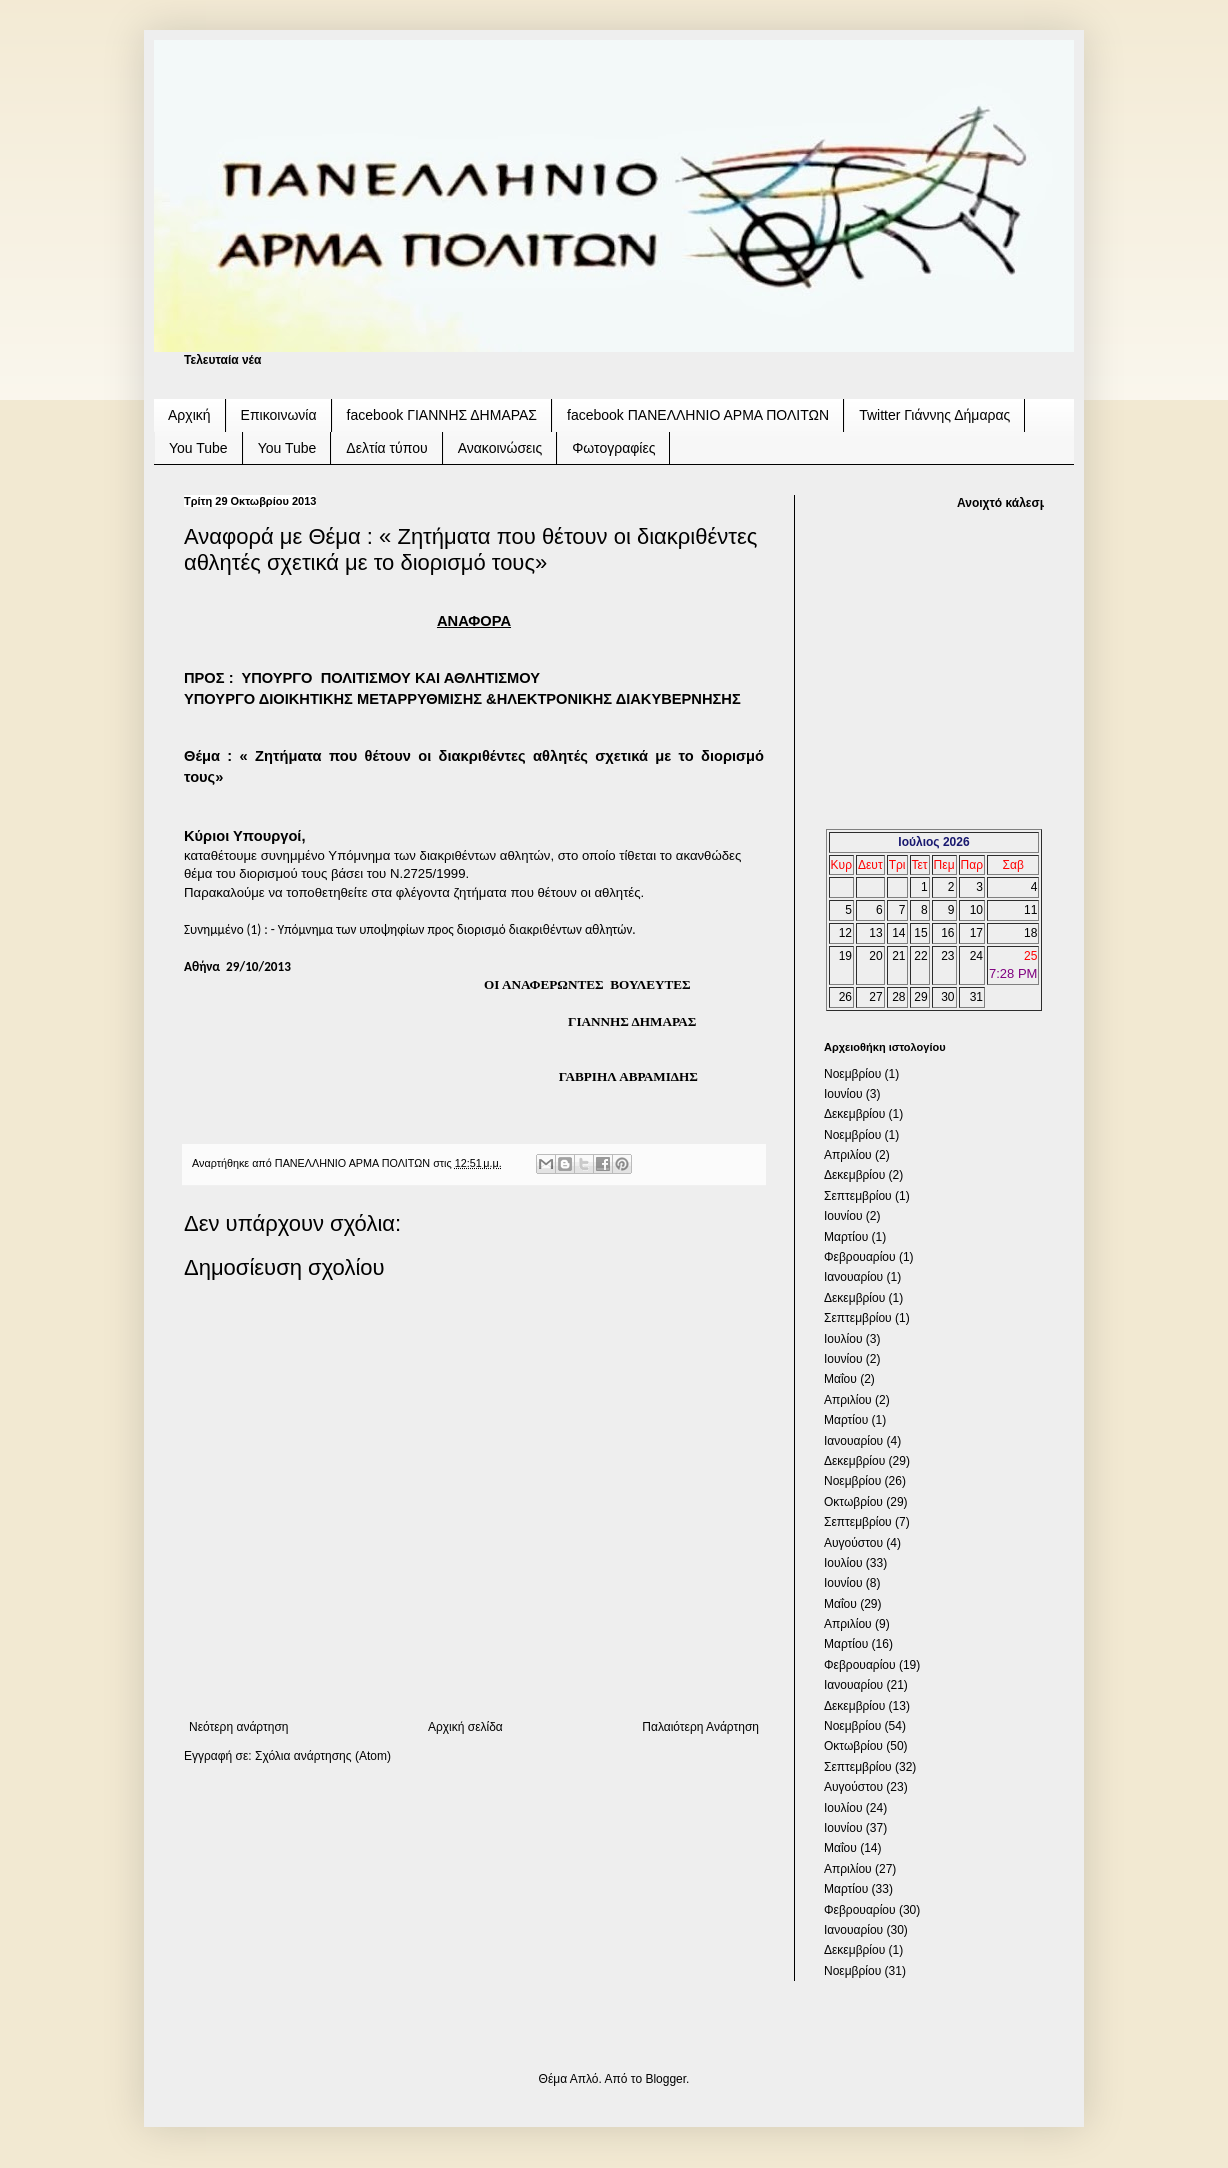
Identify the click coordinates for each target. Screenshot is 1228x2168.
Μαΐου (840, 1379)
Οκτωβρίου (853, 1502)
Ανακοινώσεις (500, 448)
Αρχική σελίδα (465, 1727)
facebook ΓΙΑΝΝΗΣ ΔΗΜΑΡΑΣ (442, 415)
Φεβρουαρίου (860, 1257)
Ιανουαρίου (853, 1277)
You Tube (198, 448)
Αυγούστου (853, 1543)
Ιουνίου (843, 1094)
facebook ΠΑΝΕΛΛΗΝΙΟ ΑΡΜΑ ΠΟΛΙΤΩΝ (698, 415)
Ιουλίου (843, 1339)
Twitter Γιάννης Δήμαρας (934, 415)
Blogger (665, 2079)
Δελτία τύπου (386, 448)
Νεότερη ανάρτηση (238, 1727)
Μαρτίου (846, 1237)
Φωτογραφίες (613, 448)
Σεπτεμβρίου (858, 1196)
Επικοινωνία (279, 415)
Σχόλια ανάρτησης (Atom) (323, 1756)
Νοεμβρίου (852, 1074)
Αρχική (189, 415)
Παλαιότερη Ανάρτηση (700, 1727)
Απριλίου (848, 1155)
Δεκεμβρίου (854, 1114)
